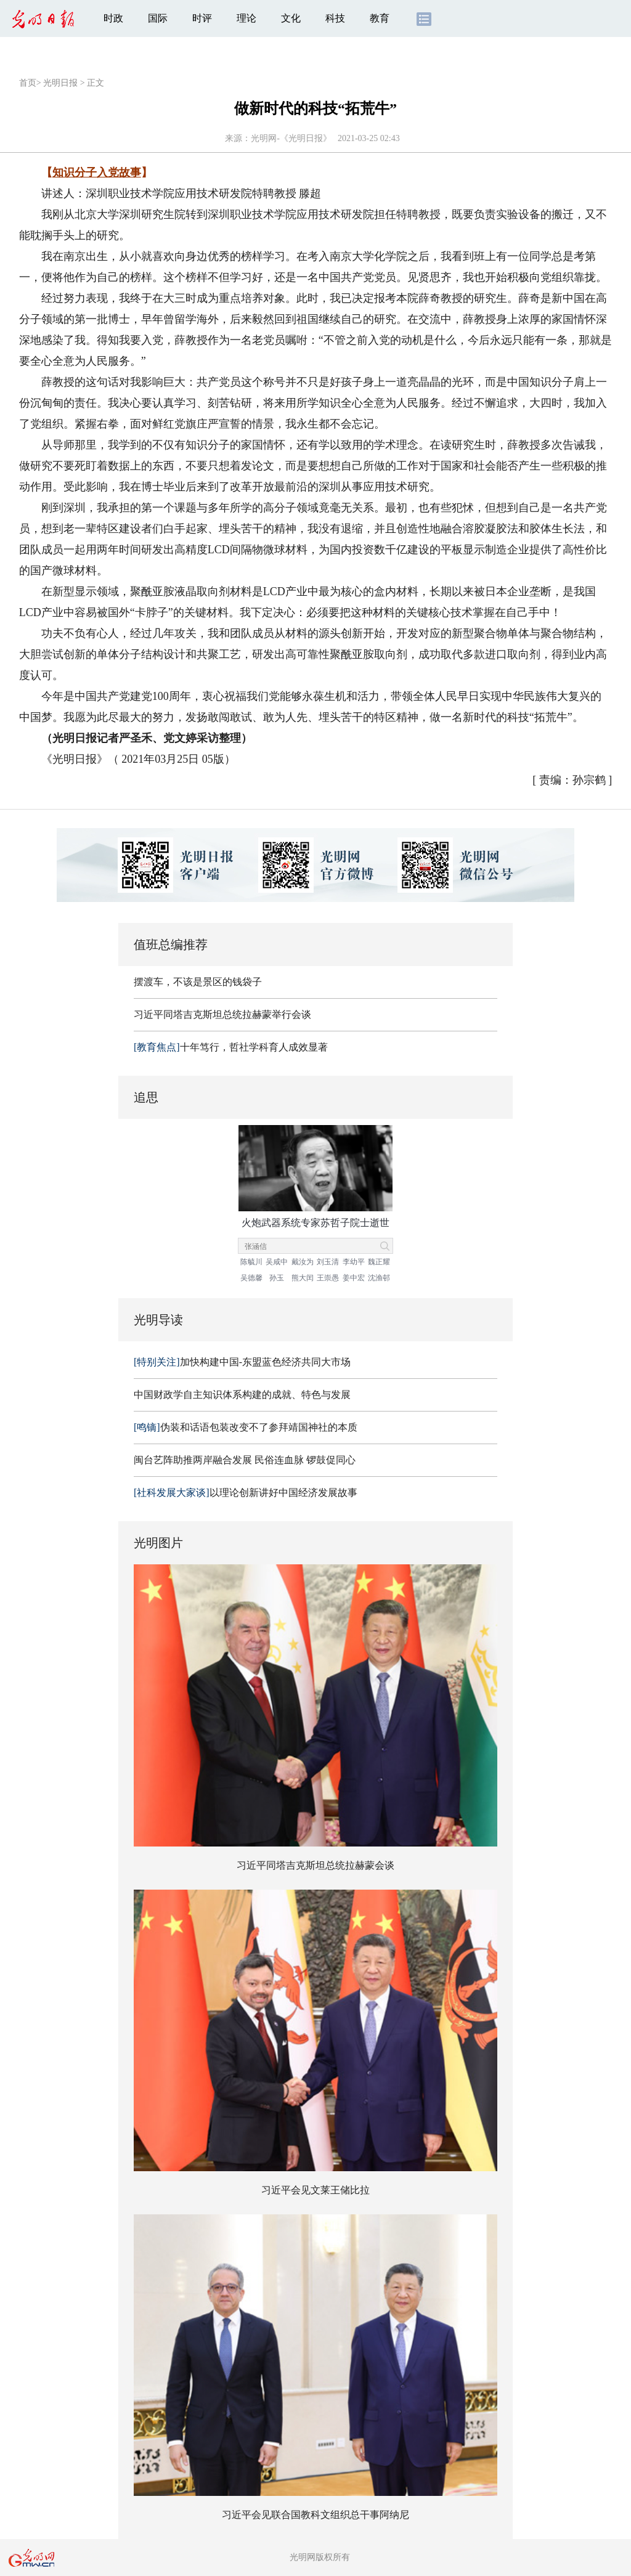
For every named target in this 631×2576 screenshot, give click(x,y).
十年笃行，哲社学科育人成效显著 (231, 1047)
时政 (113, 18)
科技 (335, 18)
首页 (27, 82)
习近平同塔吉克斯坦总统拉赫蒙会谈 (315, 1865)
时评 (202, 18)
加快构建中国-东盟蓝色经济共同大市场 (242, 1362)
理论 (246, 18)
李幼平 (354, 1262)
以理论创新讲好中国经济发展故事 (245, 1492)
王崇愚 (328, 1278)
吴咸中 (277, 1262)
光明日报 (60, 82)
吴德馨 (251, 1278)
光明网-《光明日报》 (291, 138)
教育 (379, 18)
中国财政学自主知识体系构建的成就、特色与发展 (242, 1394)
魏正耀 (379, 1262)
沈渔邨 (379, 1278)
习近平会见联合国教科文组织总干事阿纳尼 (315, 2514)
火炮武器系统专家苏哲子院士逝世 (315, 1222)
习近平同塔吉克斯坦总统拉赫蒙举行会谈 (222, 1014)
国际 (158, 18)
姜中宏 (354, 1278)
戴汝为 (302, 1262)
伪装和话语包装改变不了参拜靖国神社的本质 (245, 1427)
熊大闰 (302, 1278)
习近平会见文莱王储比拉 (315, 2190)
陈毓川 (251, 1262)
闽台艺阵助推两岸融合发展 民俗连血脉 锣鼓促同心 (245, 1460)
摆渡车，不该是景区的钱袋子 (198, 982)
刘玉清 (328, 1262)
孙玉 (276, 1278)
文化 (291, 18)
